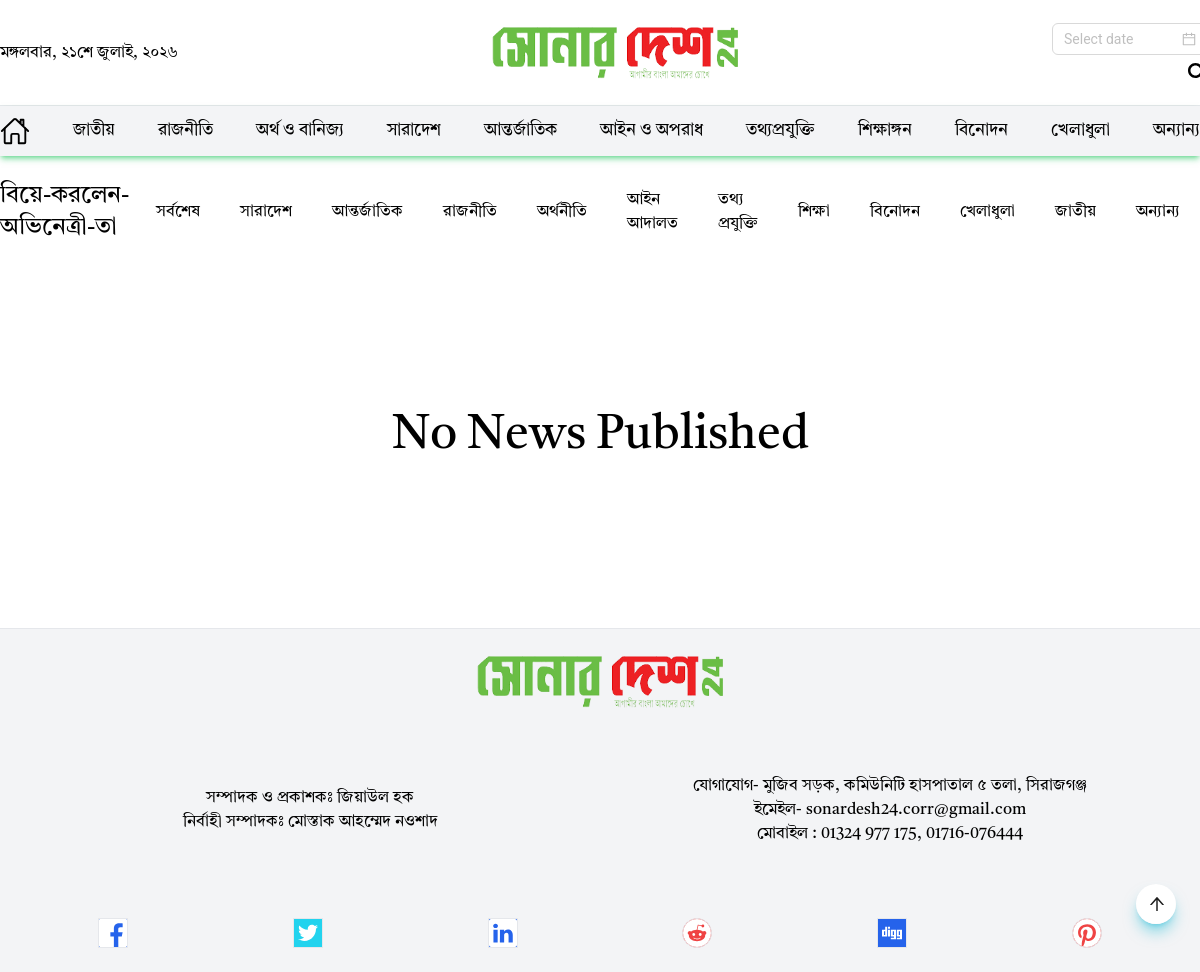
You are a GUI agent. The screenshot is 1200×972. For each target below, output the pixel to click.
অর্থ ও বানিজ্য (300, 130)
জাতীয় (94, 130)
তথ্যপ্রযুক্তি (780, 130)
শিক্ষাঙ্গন (885, 130)
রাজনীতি (185, 130)
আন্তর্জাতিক (520, 130)
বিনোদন (981, 130)
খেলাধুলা (1080, 130)
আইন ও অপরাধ (651, 130)
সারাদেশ (414, 130)
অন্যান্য (1176, 130)
